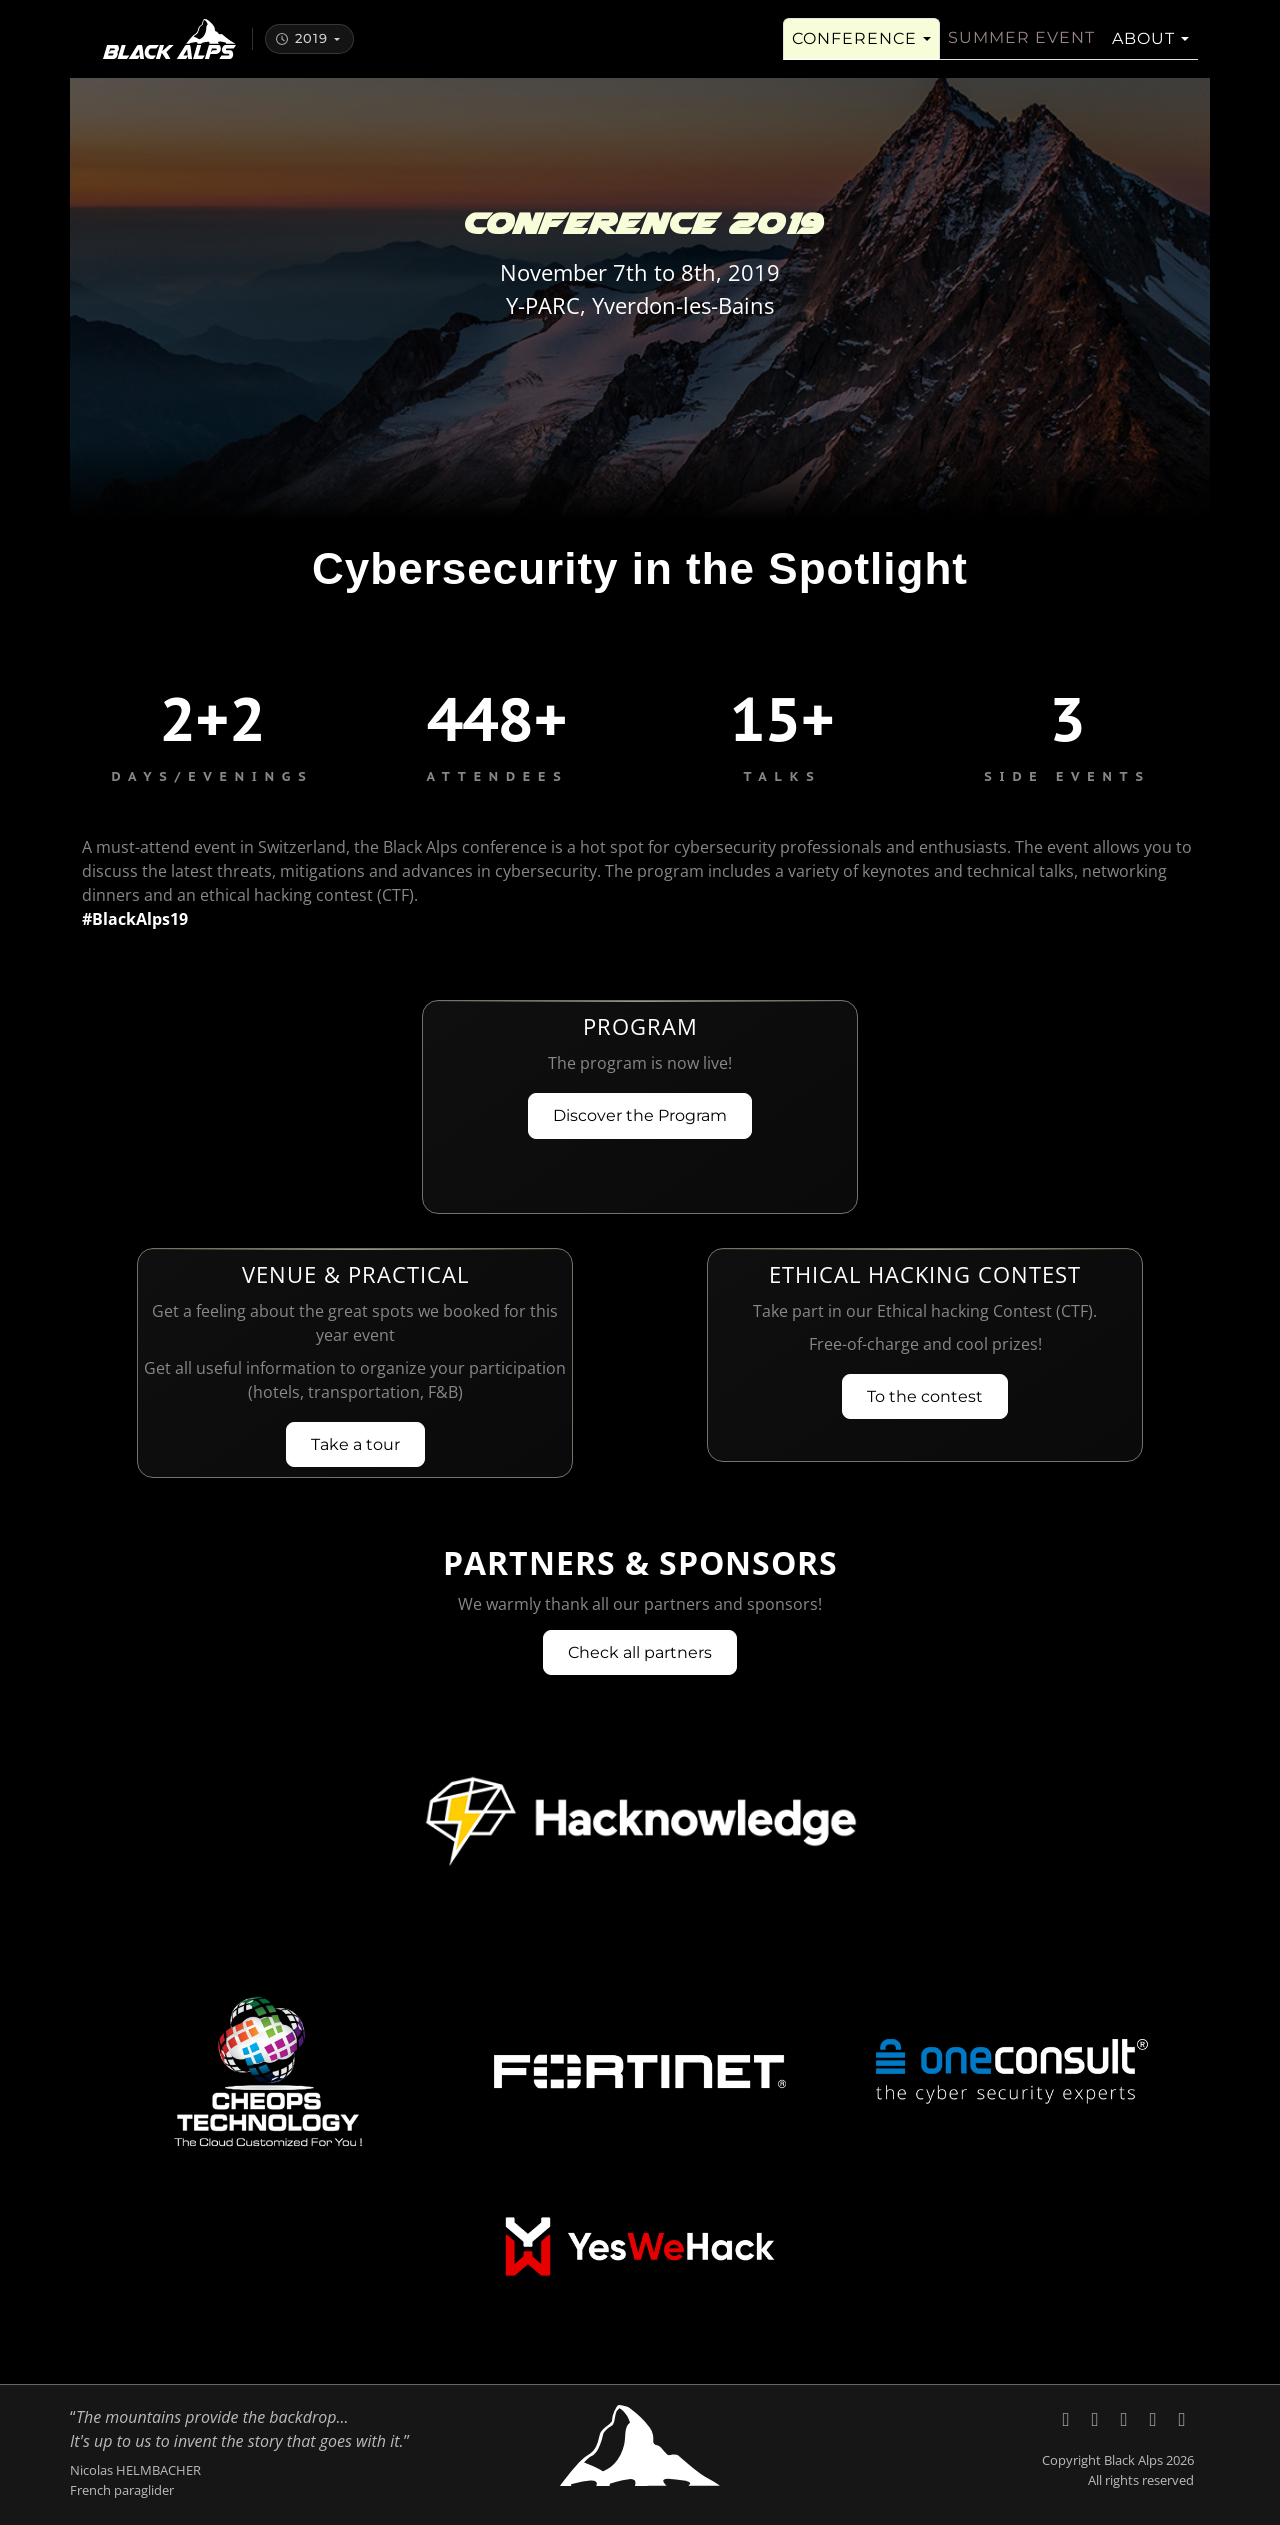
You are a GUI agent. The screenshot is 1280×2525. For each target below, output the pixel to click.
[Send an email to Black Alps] (1155, 2418)
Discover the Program (640, 1115)
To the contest (925, 1396)
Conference (854, 50)
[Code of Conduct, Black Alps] (1182, 2418)
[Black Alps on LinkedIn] (1097, 2418)
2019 (301, 50)
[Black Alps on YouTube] (1126, 2418)
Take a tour (355, 1444)
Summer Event (1021, 49)
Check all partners (640, 1652)
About (1143, 50)
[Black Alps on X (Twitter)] (1068, 2418)
